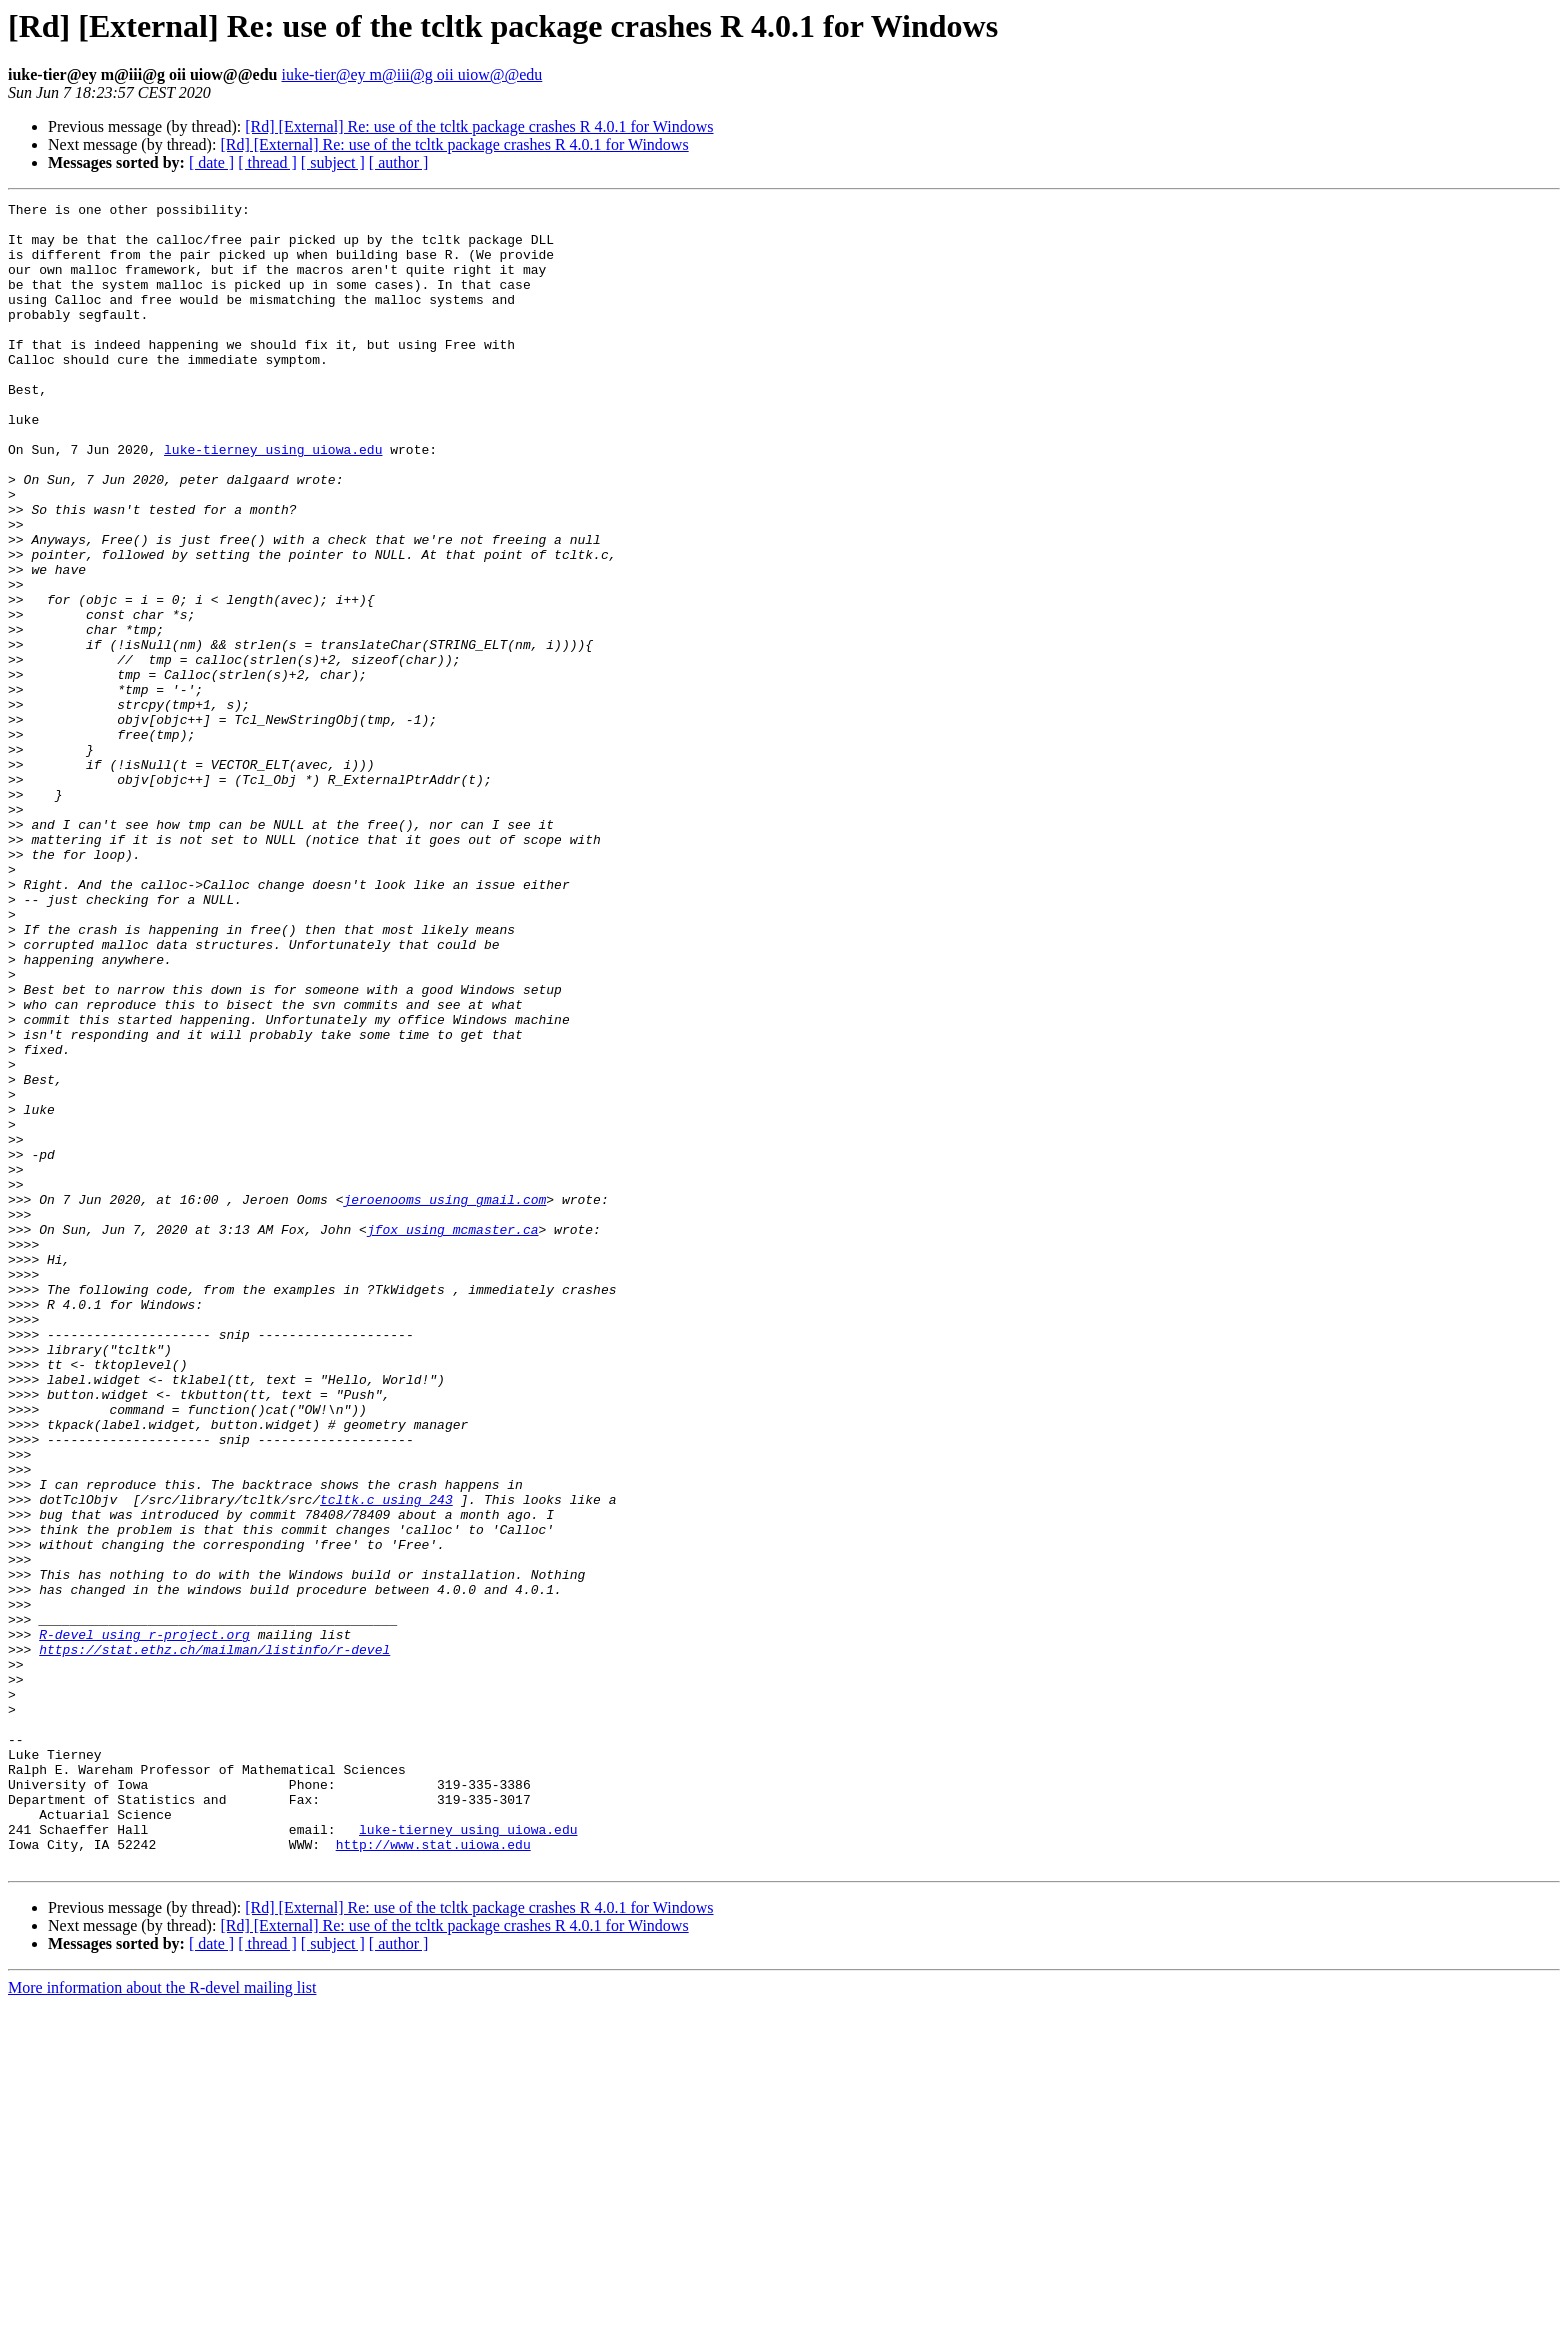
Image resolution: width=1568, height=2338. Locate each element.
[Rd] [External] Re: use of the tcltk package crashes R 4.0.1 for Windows (479, 126)
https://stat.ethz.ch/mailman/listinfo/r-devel (214, 1940)
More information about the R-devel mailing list (162, 2320)
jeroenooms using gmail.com (444, 1400)
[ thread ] (267, 162)
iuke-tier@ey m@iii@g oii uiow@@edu (412, 74)
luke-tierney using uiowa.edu (273, 500)
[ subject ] (333, 162)
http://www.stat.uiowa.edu (433, 2174)
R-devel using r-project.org (144, 1922)
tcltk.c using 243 (386, 1760)
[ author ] (399, 162)
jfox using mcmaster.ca (453, 1436)
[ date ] (211, 162)
